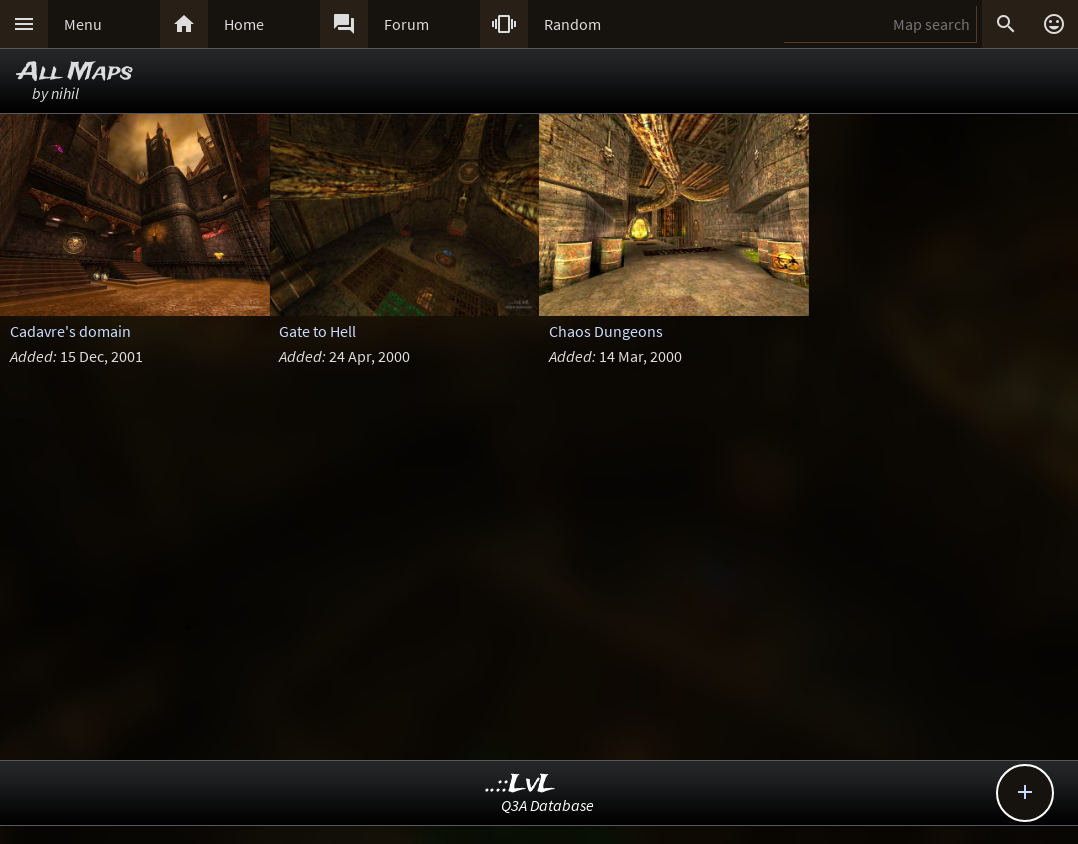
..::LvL (520, 784)
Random (572, 24)
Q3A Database (547, 805)
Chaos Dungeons (606, 331)
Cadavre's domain (70, 331)
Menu (83, 24)
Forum (406, 24)
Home (244, 24)
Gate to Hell (317, 331)
